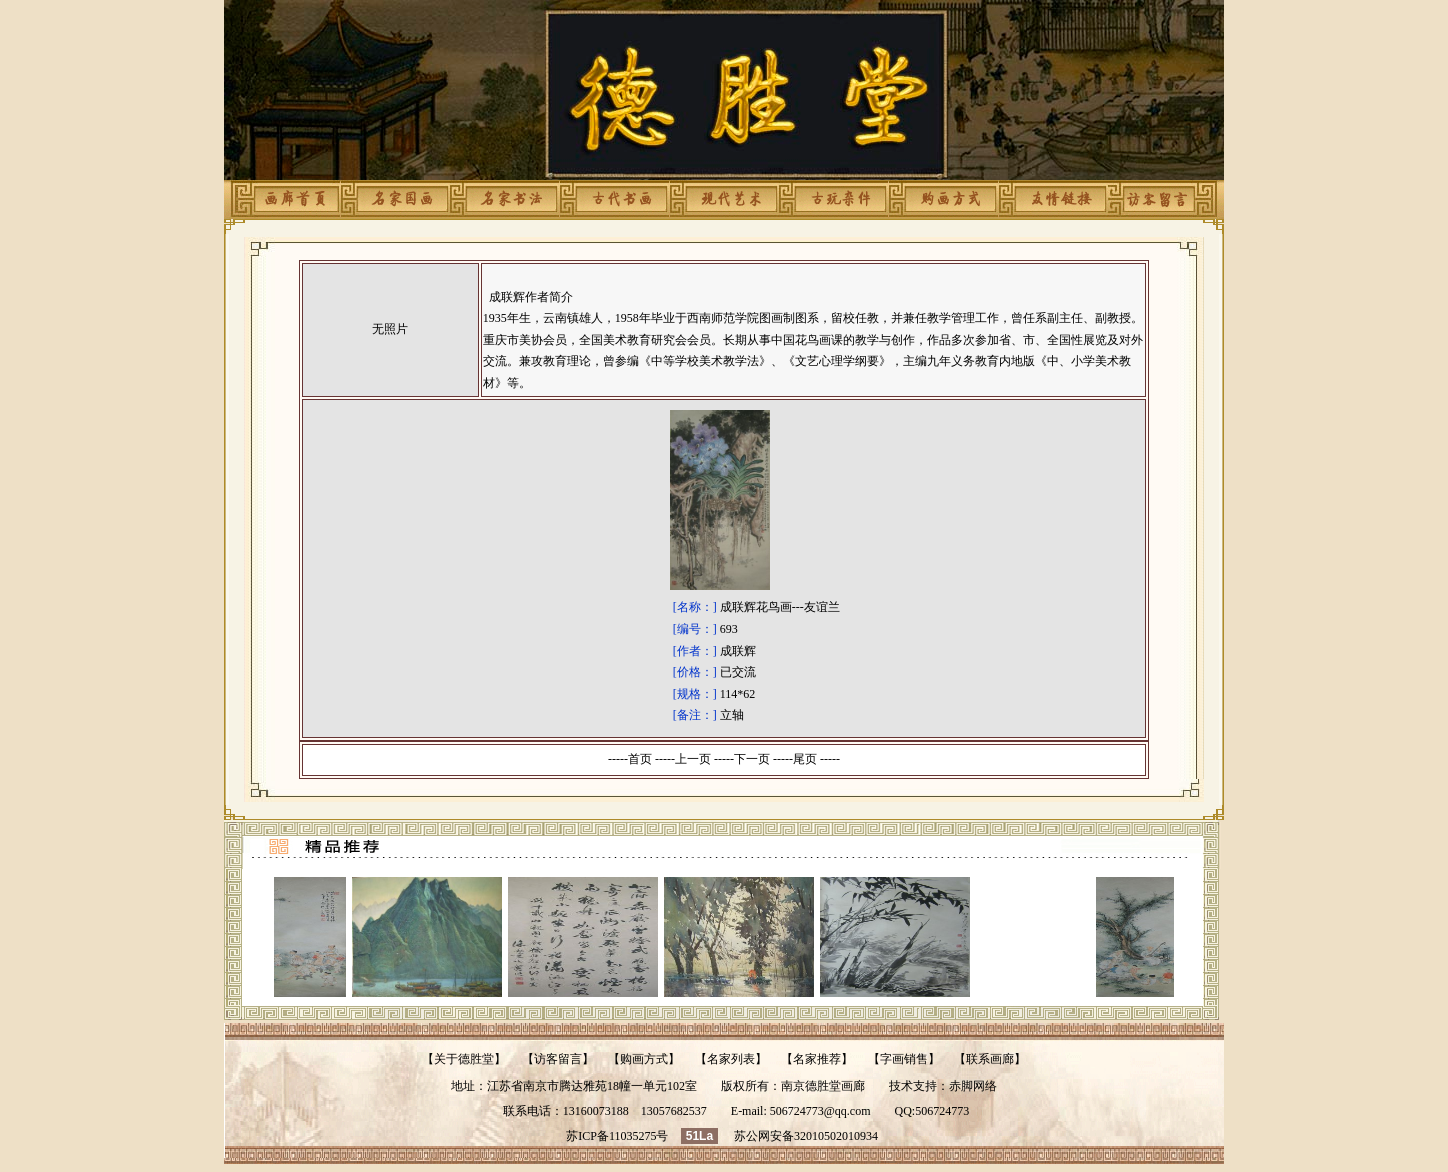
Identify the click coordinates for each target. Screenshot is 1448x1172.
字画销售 (904, 1059)
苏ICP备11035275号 (617, 1136)
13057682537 (674, 1111)
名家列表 (731, 1059)
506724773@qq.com (820, 1111)
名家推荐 (817, 1059)
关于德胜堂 (464, 1059)
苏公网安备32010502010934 (806, 1136)
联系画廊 (990, 1059)
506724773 (942, 1111)
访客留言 (558, 1059)
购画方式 (644, 1059)
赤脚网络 (973, 1086)
